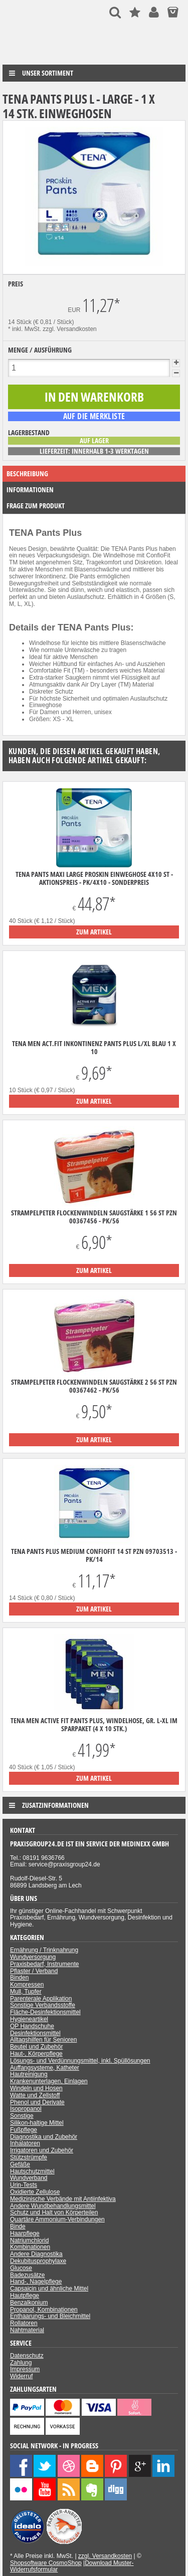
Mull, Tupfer (26, 1991)
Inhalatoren (25, 2143)
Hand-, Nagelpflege (36, 2281)
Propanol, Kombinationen (44, 2309)
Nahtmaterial (27, 2330)
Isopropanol (26, 2108)
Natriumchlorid (29, 2240)
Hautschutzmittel (32, 2171)
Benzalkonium (29, 2302)
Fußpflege (23, 2129)
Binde (18, 2226)
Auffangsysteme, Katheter (44, 2067)
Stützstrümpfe (28, 2157)
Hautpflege (24, 2295)
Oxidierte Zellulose (35, 2191)
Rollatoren (24, 2323)
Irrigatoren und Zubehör (41, 2150)
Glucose (21, 2268)
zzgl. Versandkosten (69, 329)
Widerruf (21, 2376)
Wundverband (29, 2177)
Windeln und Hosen (36, 2088)
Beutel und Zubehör (36, 2046)
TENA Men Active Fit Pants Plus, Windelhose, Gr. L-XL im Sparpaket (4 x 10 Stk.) (94, 1725)
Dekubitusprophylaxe (38, 2261)
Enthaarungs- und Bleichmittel (50, 2316)
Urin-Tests (23, 2184)
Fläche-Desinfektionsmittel (45, 2012)
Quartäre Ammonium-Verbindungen (57, 2219)
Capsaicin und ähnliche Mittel (49, 2288)
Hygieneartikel (29, 2019)
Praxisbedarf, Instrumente (44, 1964)
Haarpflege (25, 2233)
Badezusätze (27, 2275)
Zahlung (21, 2362)
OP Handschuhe (32, 2026)
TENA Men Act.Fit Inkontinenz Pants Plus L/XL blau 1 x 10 (94, 1048)
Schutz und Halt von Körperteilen (54, 2212)
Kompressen (27, 1984)
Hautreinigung (29, 2074)
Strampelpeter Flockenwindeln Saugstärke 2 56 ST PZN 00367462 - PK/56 (94, 1386)
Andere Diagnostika (36, 2254)
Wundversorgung (33, 1957)
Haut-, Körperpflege (36, 2053)
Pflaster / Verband (34, 1971)
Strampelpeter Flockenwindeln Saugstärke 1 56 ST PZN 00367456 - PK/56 (94, 1217)
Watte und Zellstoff (35, 2095)
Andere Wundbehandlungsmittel (53, 2205)
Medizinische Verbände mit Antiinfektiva (63, 2198)
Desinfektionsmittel (35, 2033)
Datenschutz (27, 2355)
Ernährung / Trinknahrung (44, 1950)
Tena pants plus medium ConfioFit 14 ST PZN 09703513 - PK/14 (94, 1555)
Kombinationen (30, 2246)
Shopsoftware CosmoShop (46, 2562)
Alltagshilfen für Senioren (43, 2039)
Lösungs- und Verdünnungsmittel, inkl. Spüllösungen (80, 2060)
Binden (19, 1977)
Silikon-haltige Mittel (37, 2122)
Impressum (25, 2369)
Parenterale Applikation (41, 1998)
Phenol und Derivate (37, 2102)
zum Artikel (94, 931)
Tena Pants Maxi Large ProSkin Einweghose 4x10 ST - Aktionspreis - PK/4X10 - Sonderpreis (94, 878)
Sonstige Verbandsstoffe (42, 2005)
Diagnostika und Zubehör (43, 2136)
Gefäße (20, 2164)
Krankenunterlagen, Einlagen (49, 2081)
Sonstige (22, 2115)
